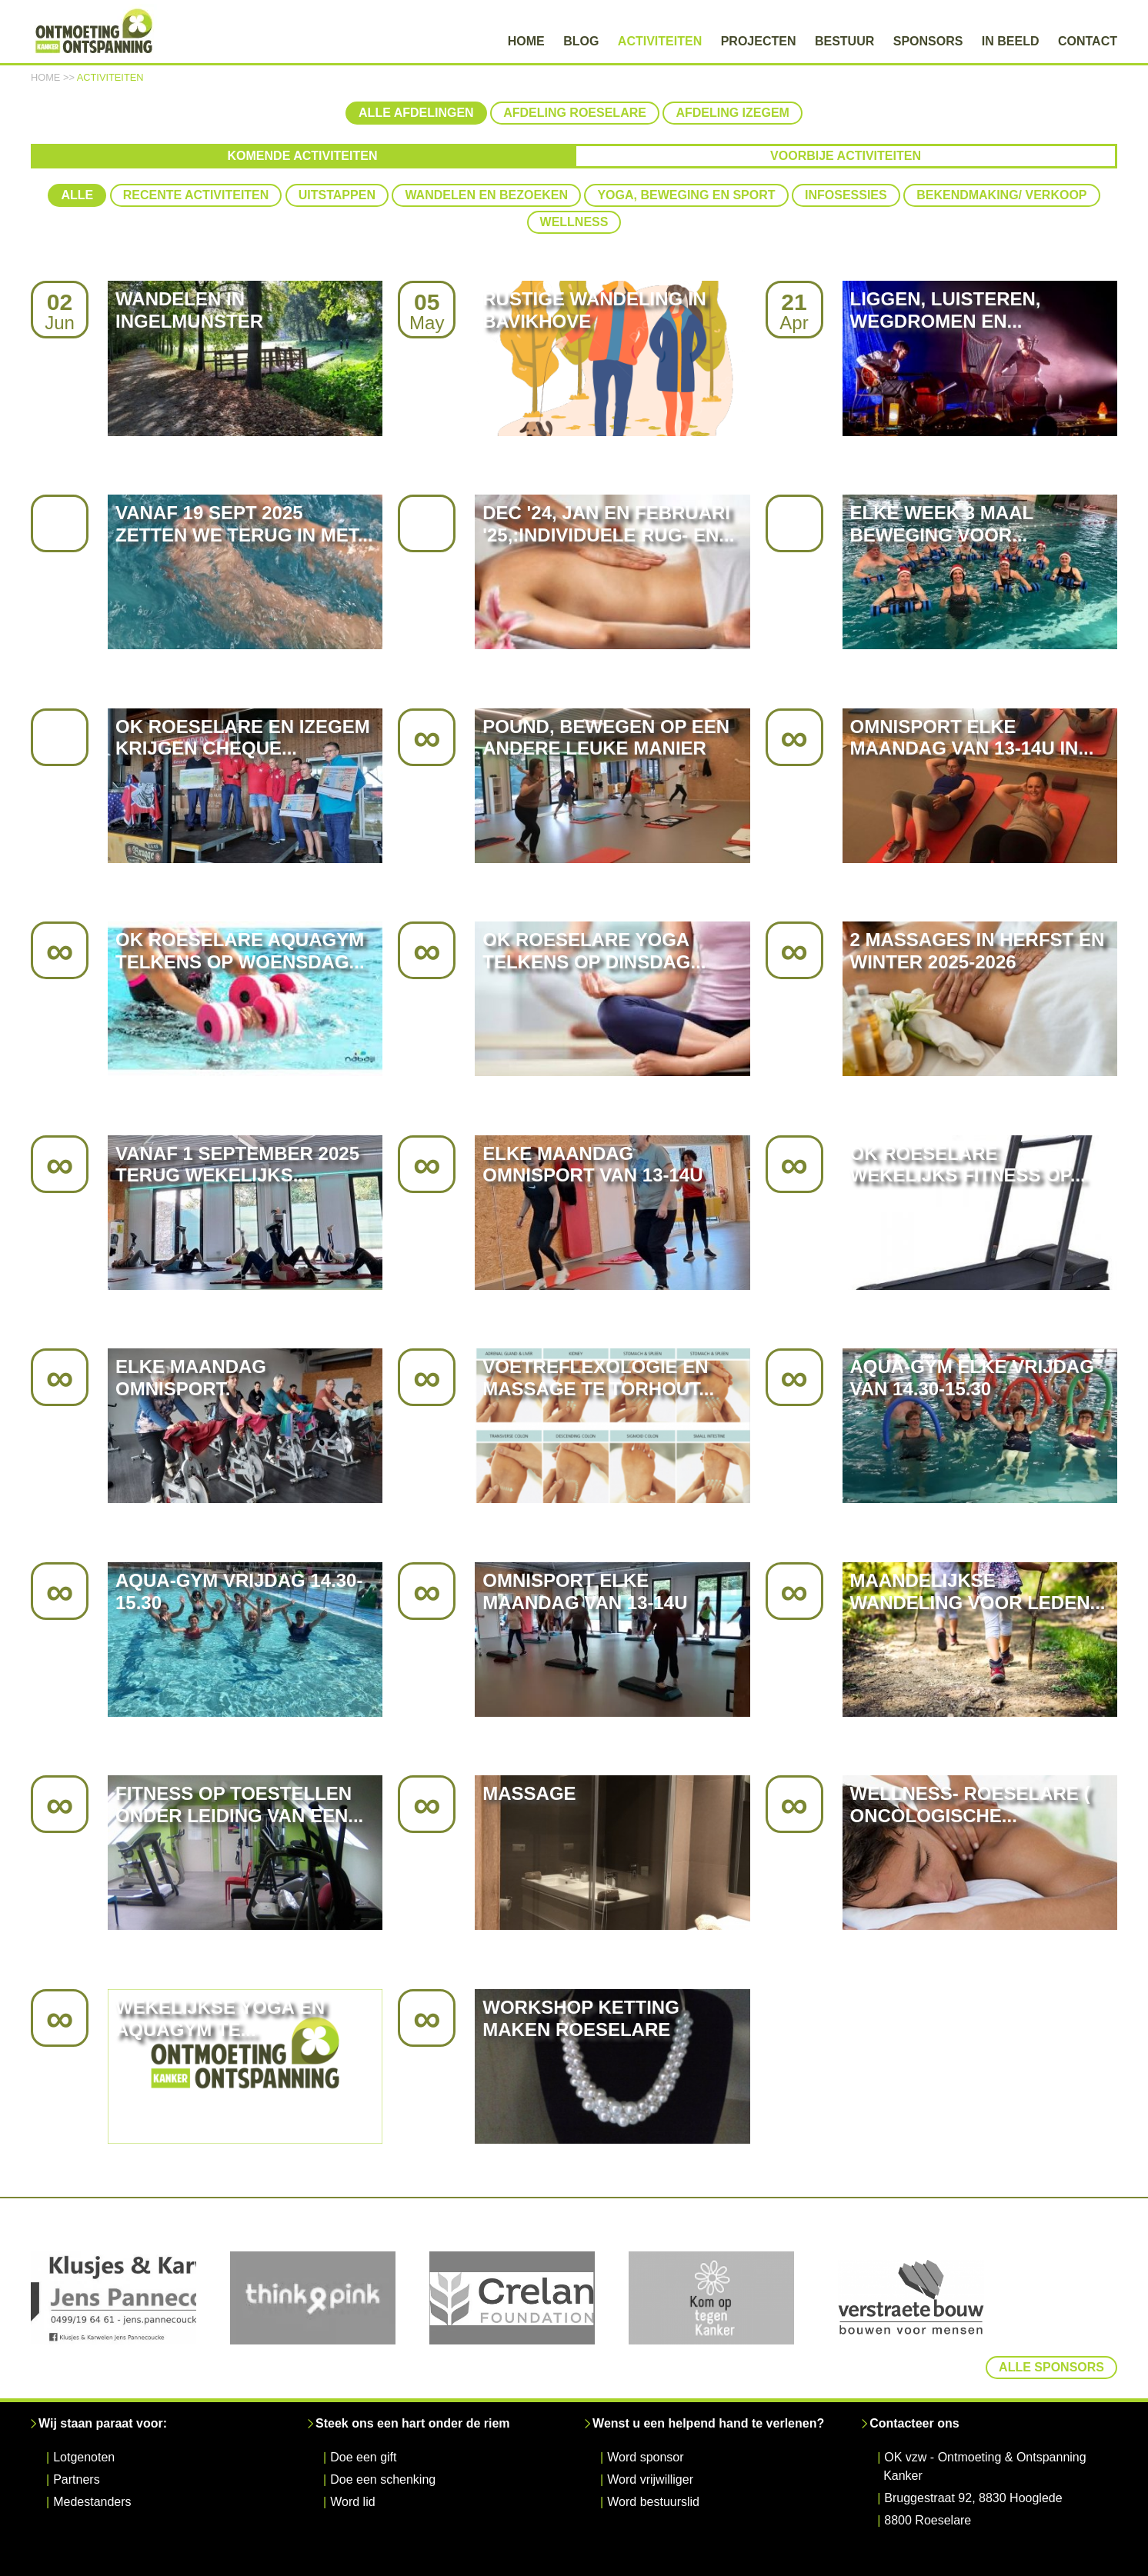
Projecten (758, 41)
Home (526, 41)
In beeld (1011, 41)
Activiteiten (660, 41)
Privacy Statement (560, 2563)
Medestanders (92, 2460)
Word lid (352, 2460)
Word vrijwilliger (650, 2437)
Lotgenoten (84, 2415)
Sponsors (928, 41)
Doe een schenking (383, 2437)
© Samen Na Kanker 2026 (431, 2563)
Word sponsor (645, 2415)
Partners (76, 2437)
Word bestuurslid (653, 2460)
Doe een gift (363, 2415)
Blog (581, 41)
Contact (1087, 41)
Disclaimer (649, 2563)
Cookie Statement (737, 2563)
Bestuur (844, 41)
